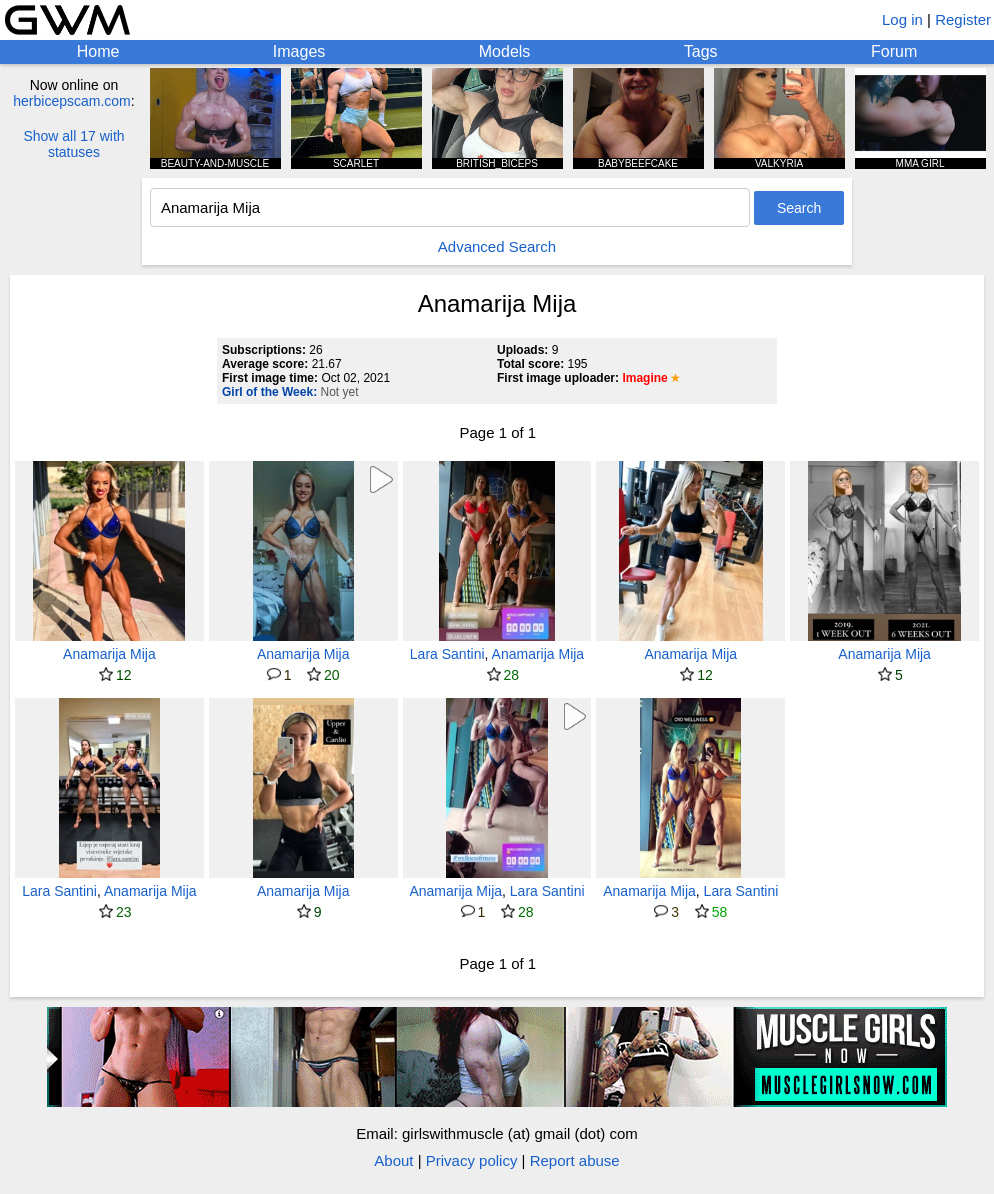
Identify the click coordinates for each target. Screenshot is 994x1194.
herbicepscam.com (72, 101)
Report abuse (575, 1160)
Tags (701, 51)
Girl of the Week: (269, 392)
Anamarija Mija (109, 654)
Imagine (644, 378)
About (393, 1160)
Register (963, 19)
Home (98, 51)
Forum (894, 51)
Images (299, 51)
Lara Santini (447, 654)
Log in (902, 19)
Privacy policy (472, 1160)
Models (505, 51)
